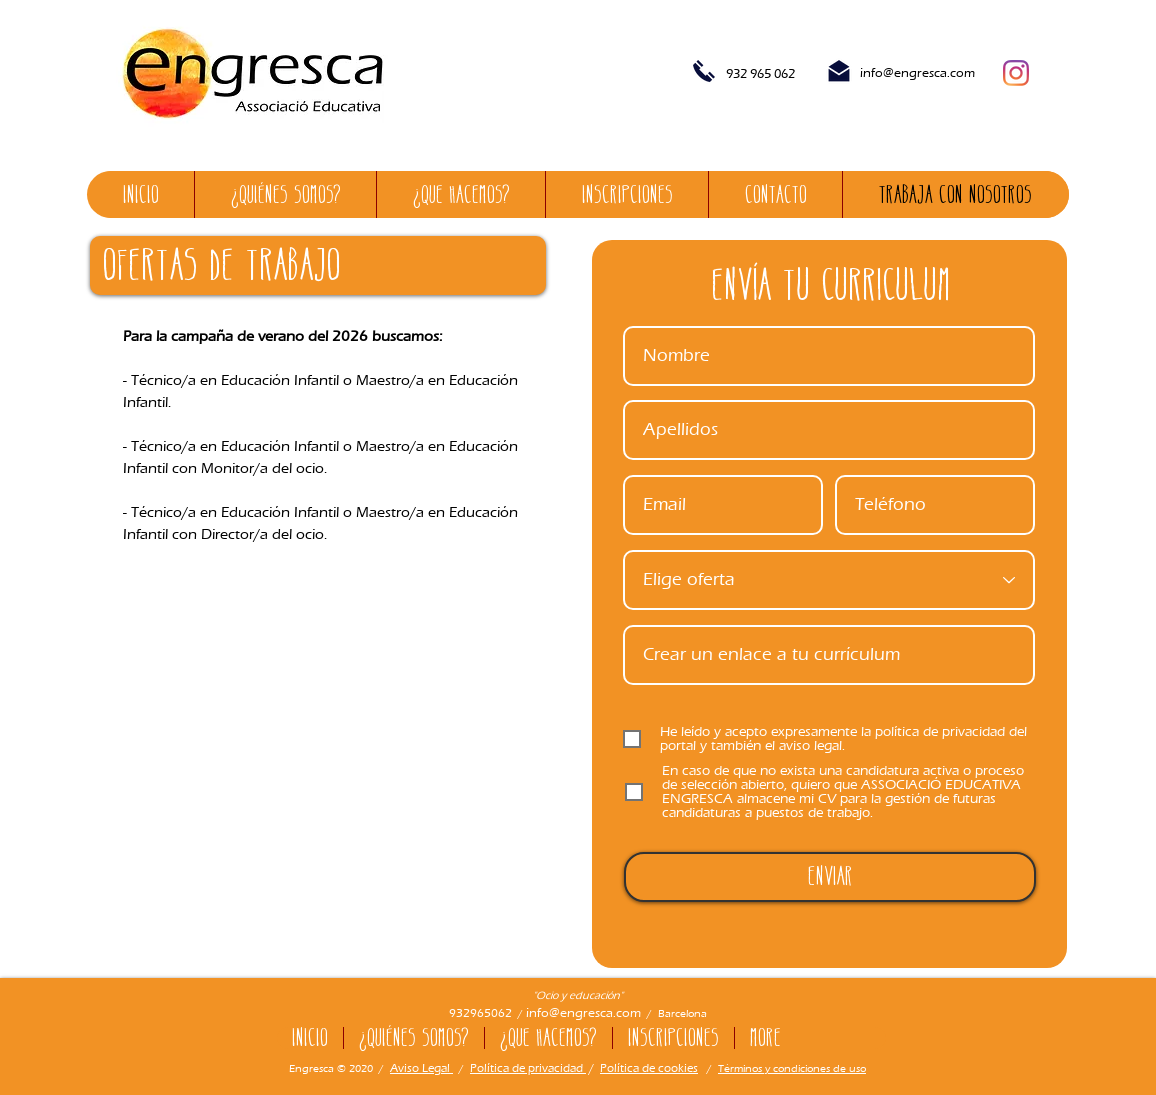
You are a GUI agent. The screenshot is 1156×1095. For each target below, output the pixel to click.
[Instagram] (1016, 73)
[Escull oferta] (829, 580)
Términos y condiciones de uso (792, 1068)
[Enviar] (830, 877)
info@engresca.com (917, 72)
